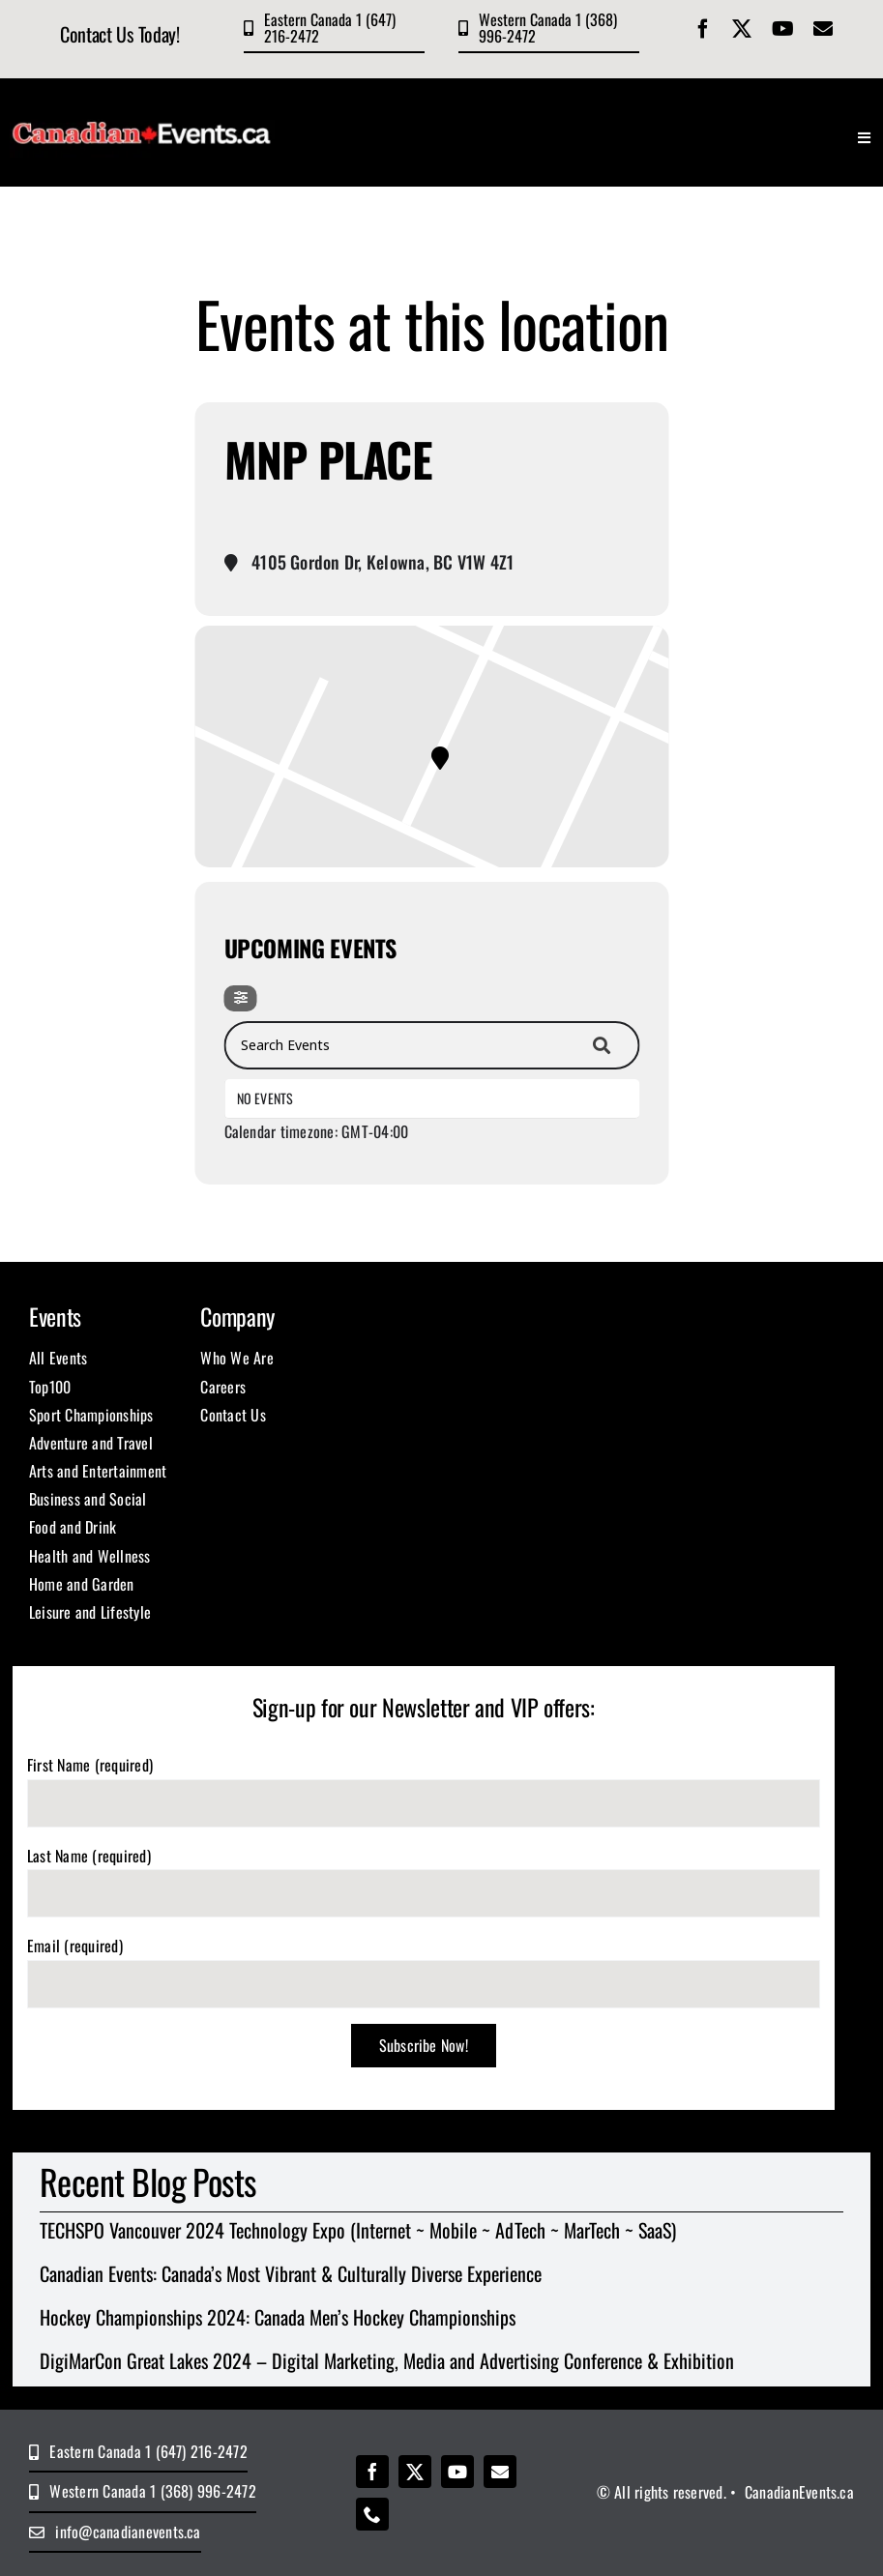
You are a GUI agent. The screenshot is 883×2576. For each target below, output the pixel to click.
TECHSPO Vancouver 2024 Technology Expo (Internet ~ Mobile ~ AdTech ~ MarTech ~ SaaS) (358, 2229)
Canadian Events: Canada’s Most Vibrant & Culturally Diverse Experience (291, 2273)
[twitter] (741, 29)
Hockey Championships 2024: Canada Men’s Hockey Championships (277, 2316)
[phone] (372, 2514)
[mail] (823, 29)
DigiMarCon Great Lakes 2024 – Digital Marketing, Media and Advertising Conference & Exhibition (387, 2360)
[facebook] (703, 29)
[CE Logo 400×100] (142, 109)
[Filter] (240, 998)
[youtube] (783, 29)
